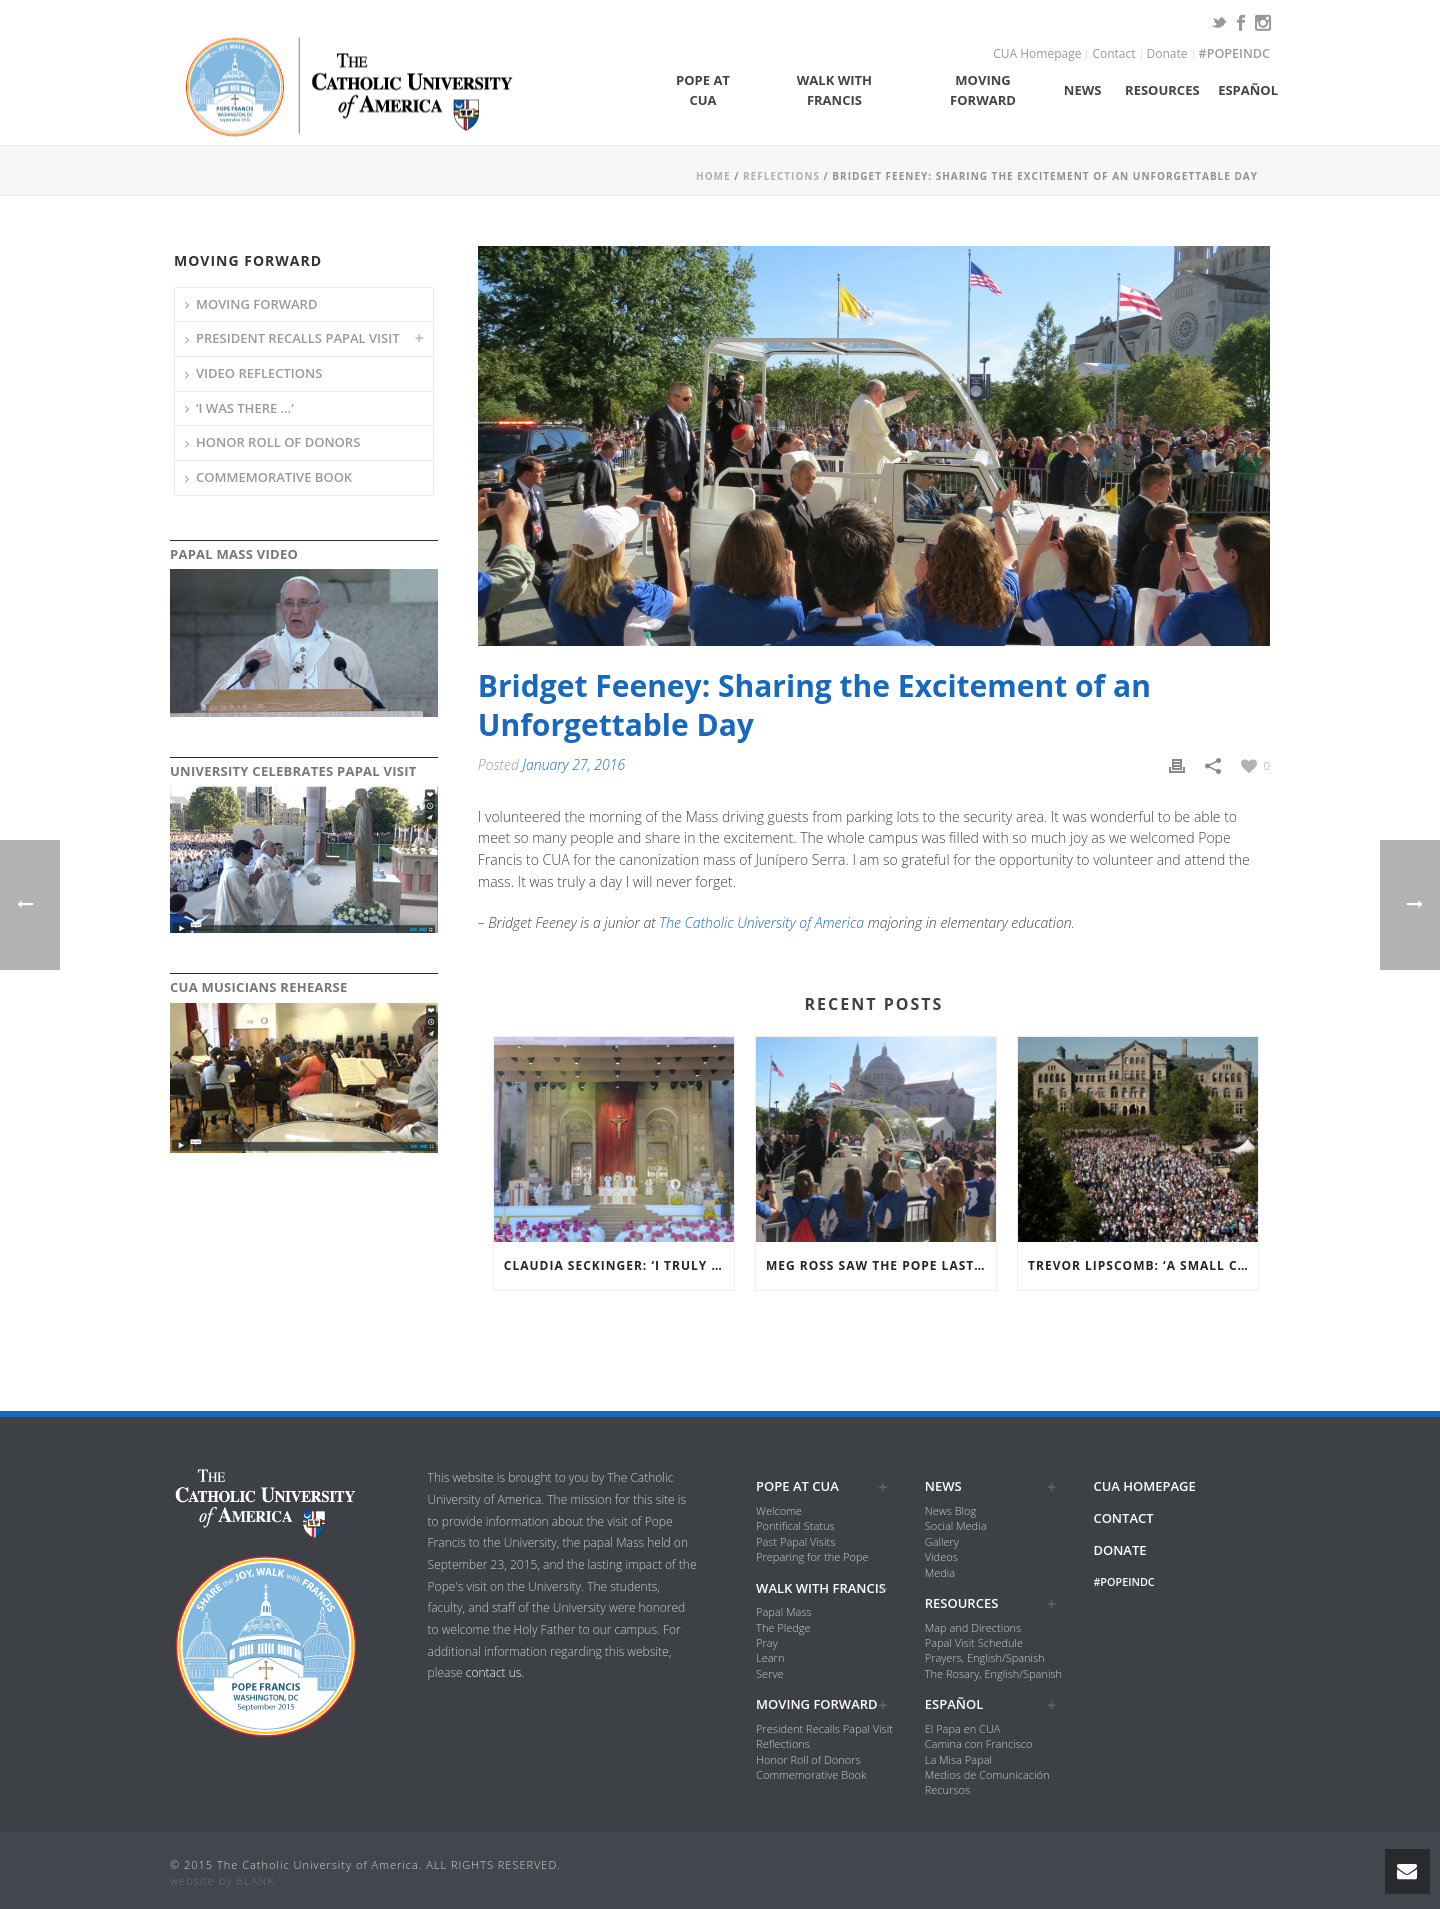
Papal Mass (784, 1611)
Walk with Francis (834, 90)
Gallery (942, 1541)
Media (940, 1572)
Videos (941, 1556)
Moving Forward (983, 90)
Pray (767, 1642)
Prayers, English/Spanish (985, 1657)
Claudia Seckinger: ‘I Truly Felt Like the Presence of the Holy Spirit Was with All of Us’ (619, 1265)
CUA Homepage (1037, 54)
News (1083, 90)
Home (713, 176)
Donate (1167, 54)
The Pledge (783, 1627)
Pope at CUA (703, 90)
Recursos (947, 1789)
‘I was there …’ (245, 408)
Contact (1113, 54)
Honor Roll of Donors (278, 442)
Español (1248, 90)
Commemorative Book (274, 477)
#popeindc (1234, 54)
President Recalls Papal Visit (298, 338)
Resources (1162, 90)
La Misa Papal (958, 1759)
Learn (770, 1657)
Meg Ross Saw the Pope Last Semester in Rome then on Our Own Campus (881, 1265)
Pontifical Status (795, 1525)
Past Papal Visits (795, 1541)
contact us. (495, 1672)
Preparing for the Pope (812, 1556)
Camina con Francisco (979, 1743)
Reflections (781, 176)
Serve (769, 1673)
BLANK (255, 1880)
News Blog (950, 1510)
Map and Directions (973, 1627)
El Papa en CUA (963, 1728)
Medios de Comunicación (987, 1774)
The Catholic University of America (761, 922)
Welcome (779, 1510)
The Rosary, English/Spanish (993, 1673)
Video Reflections (259, 373)
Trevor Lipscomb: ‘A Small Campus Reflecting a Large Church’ (1143, 1265)
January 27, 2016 (574, 764)
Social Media (956, 1525)
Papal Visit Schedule (974, 1642)
